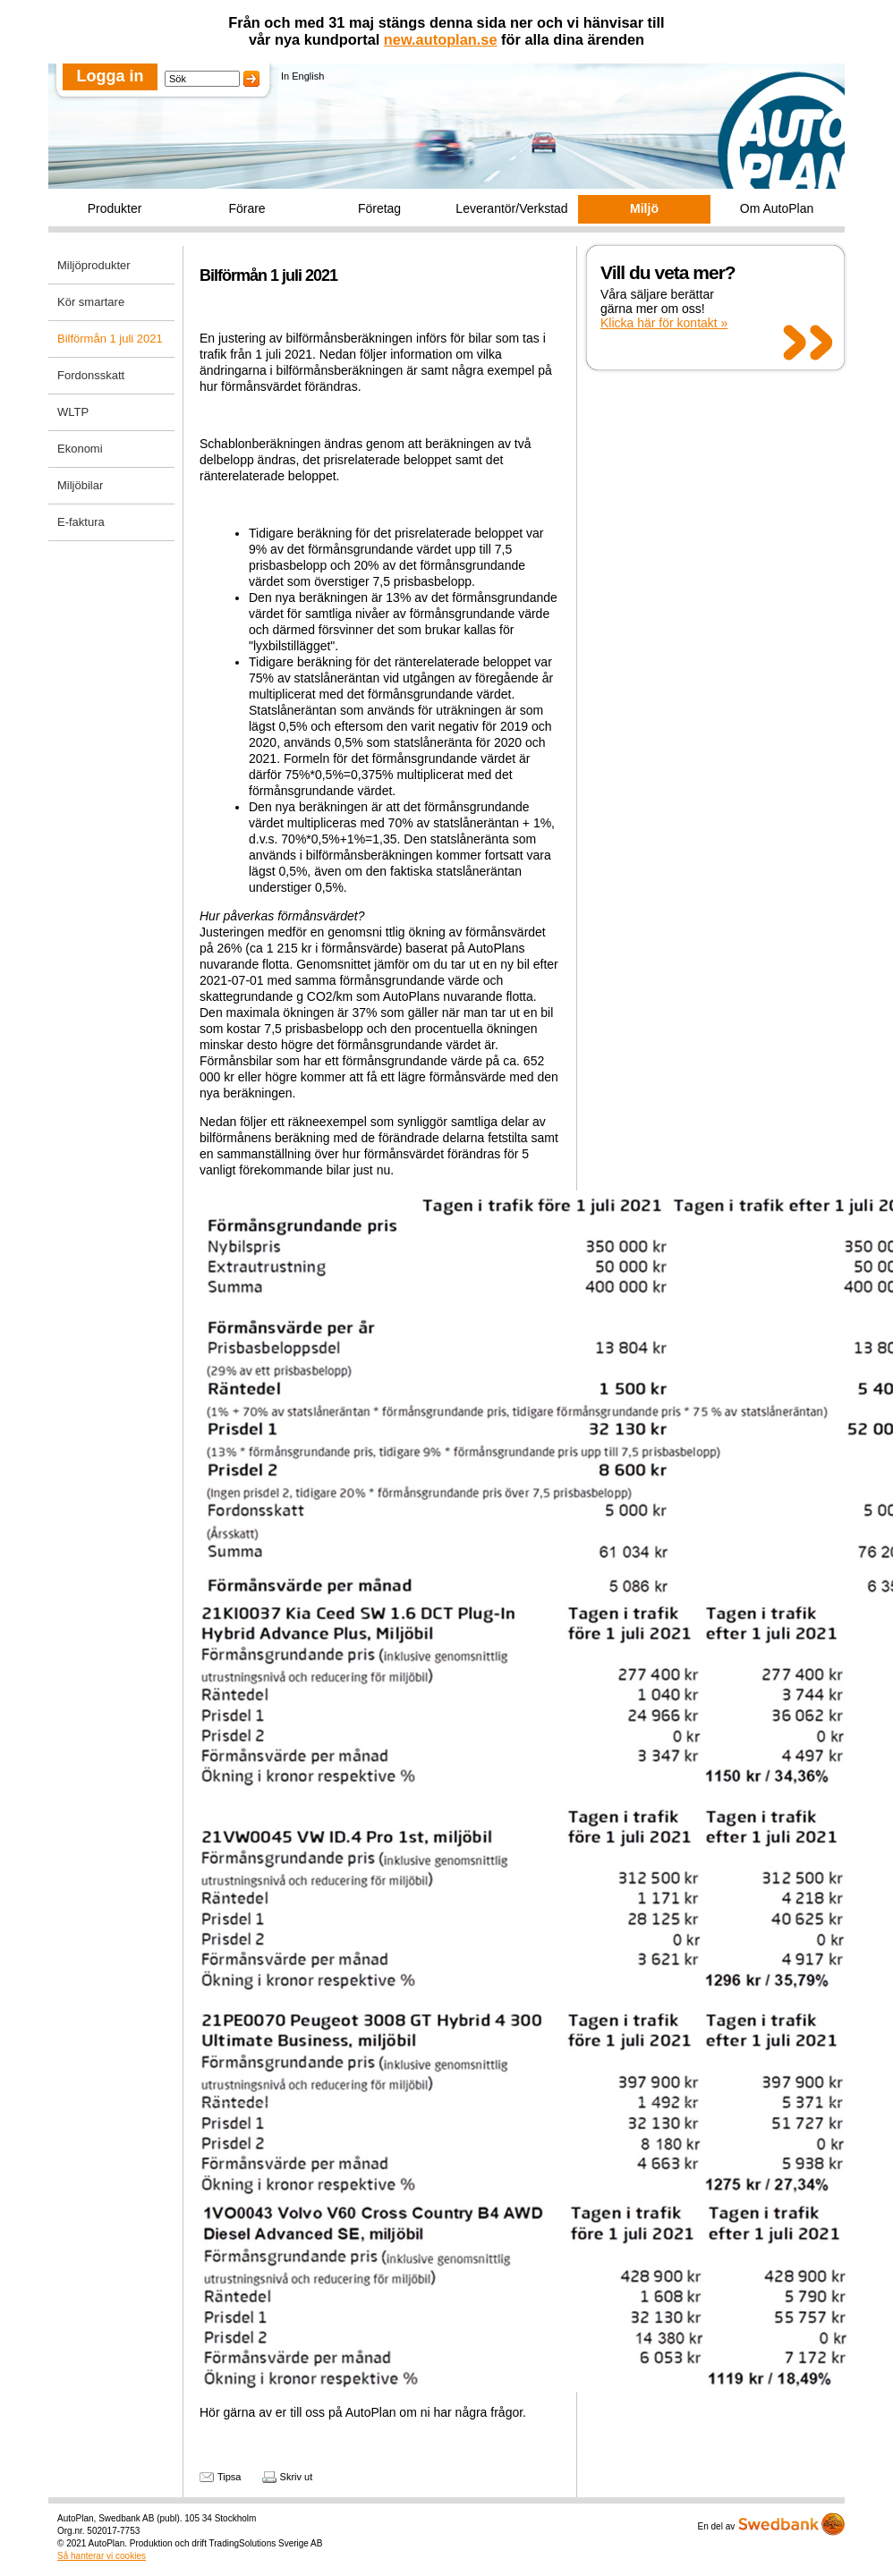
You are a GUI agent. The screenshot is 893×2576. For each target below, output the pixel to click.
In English (302, 76)
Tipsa (229, 2476)
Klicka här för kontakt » (663, 323)
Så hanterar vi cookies (101, 2556)
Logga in (110, 76)
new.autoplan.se (441, 39)
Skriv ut (296, 2476)
